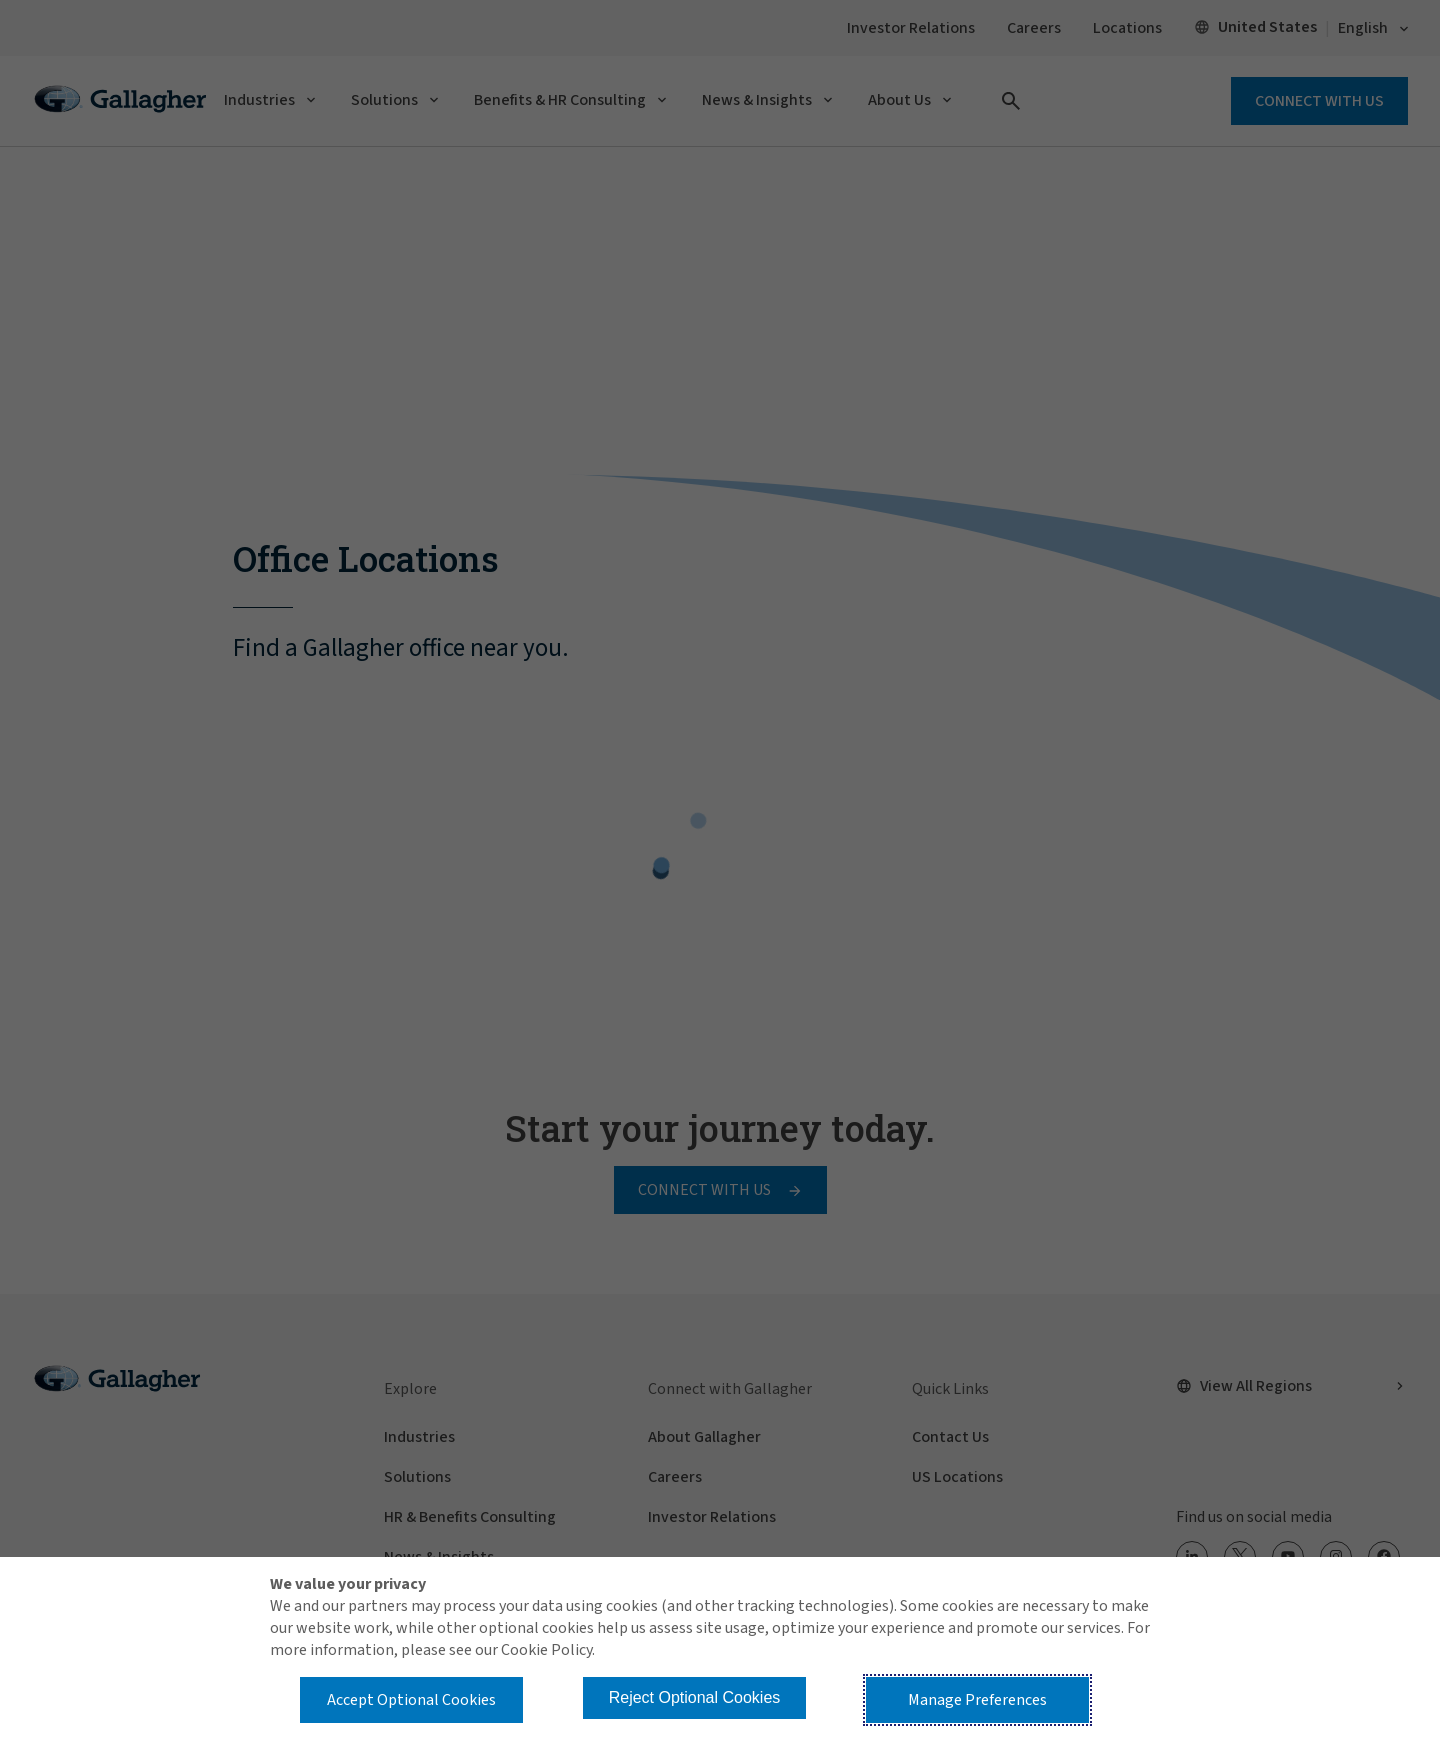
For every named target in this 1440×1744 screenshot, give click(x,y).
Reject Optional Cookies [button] (695, 1697)
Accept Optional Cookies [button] (411, 1700)
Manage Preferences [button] (977, 1700)
